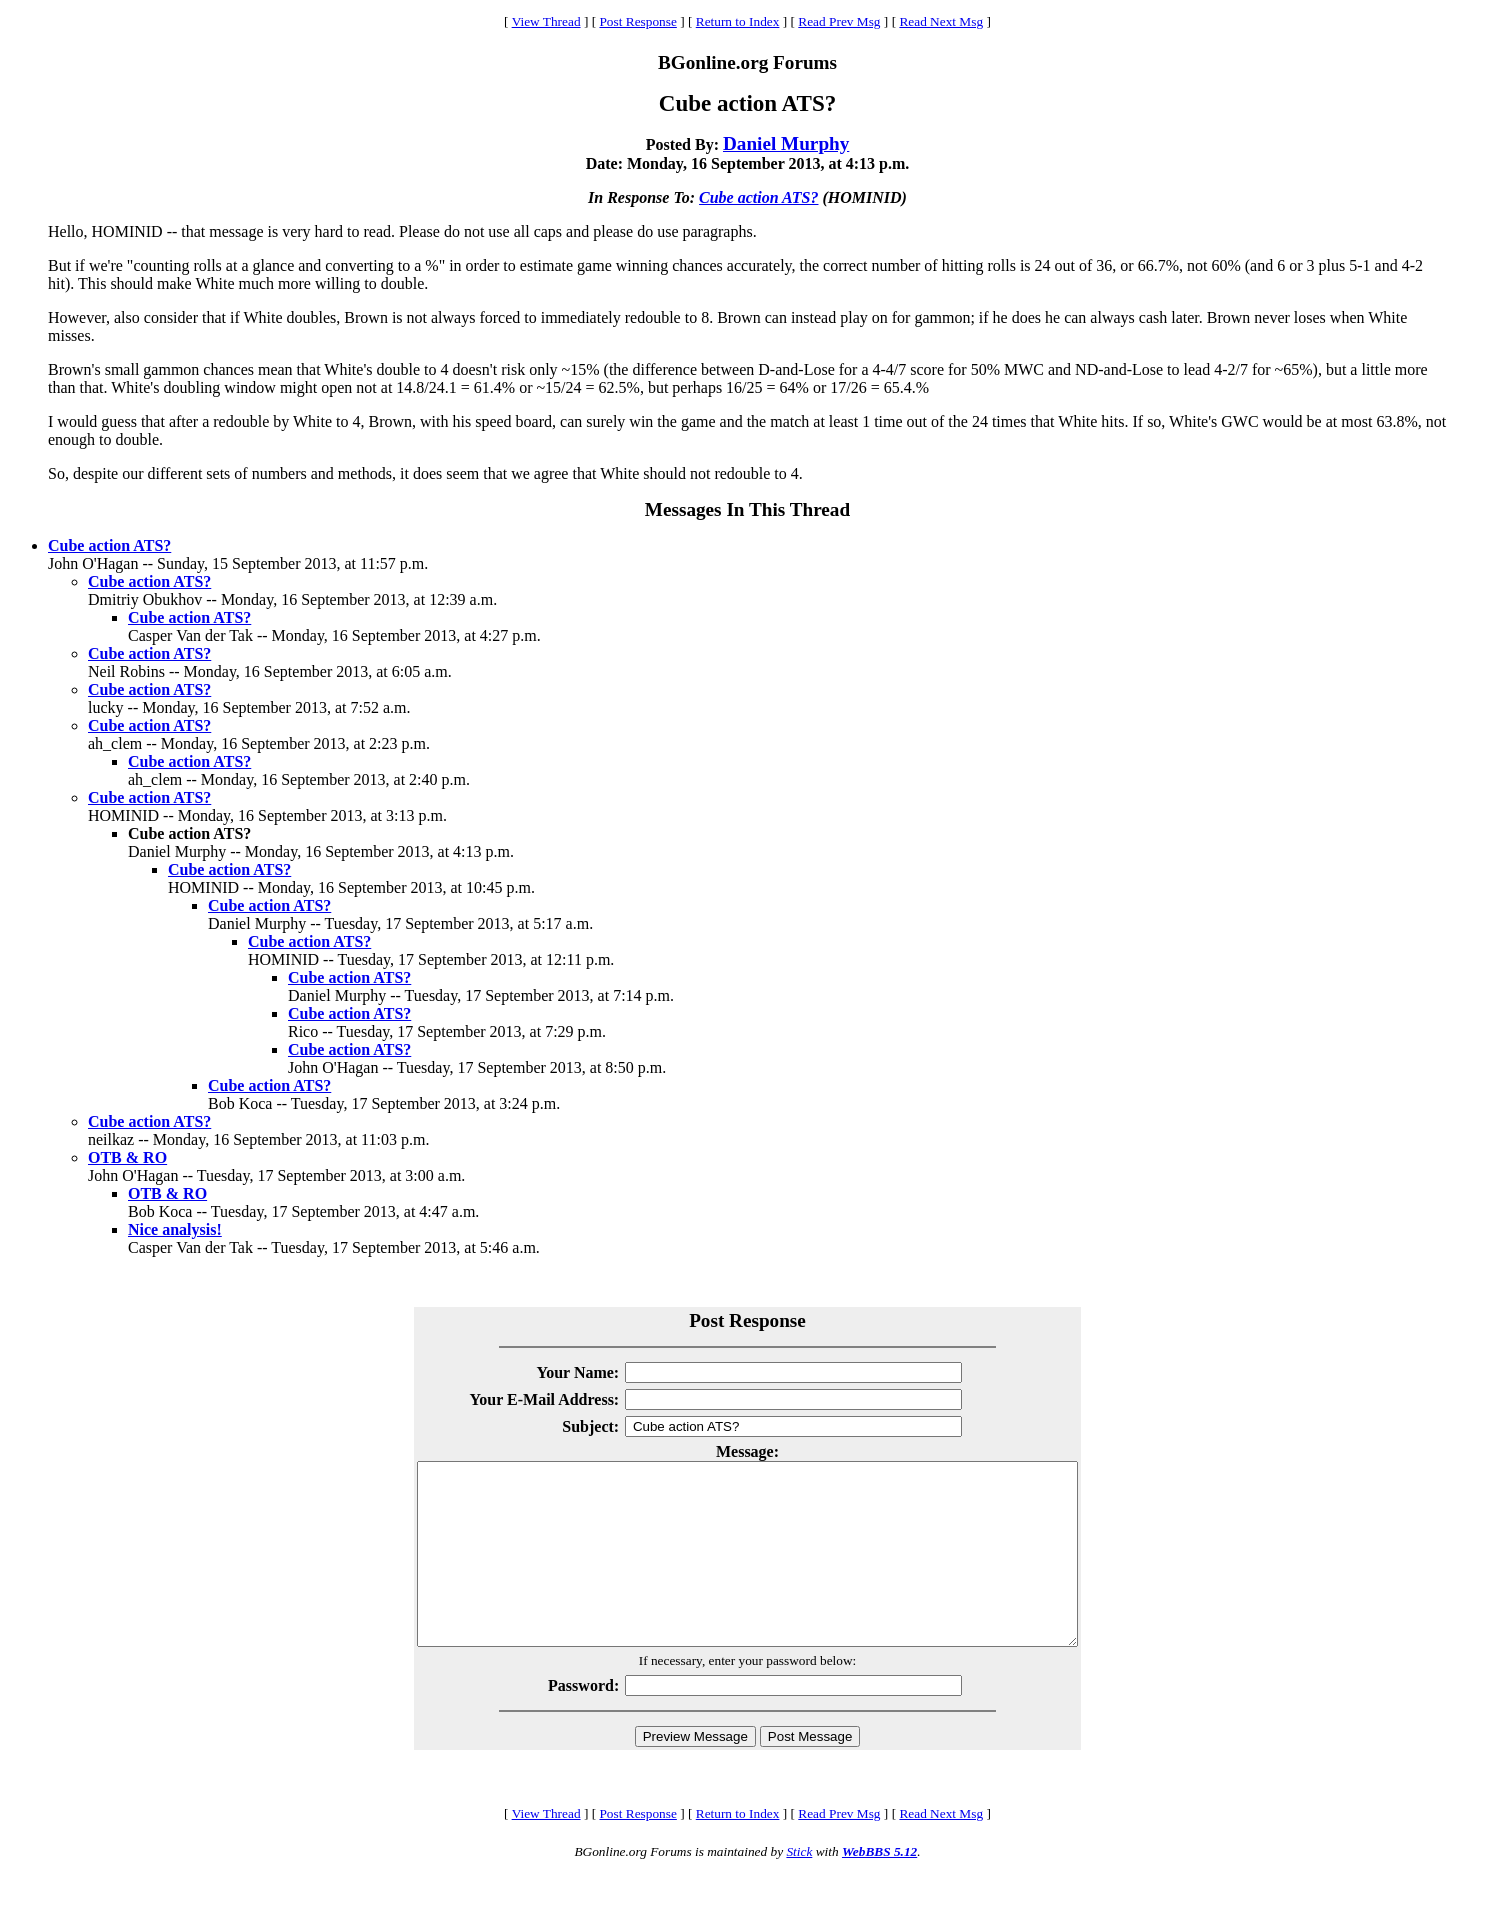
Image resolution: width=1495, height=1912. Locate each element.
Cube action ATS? (758, 197)
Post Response (637, 21)
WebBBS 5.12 (879, 1887)
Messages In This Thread (747, 509)
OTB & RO (127, 1157)
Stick (799, 1887)
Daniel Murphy (786, 143)
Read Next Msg (941, 21)
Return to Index (738, 21)
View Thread (546, 21)
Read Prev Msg (839, 21)
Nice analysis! (175, 1229)
